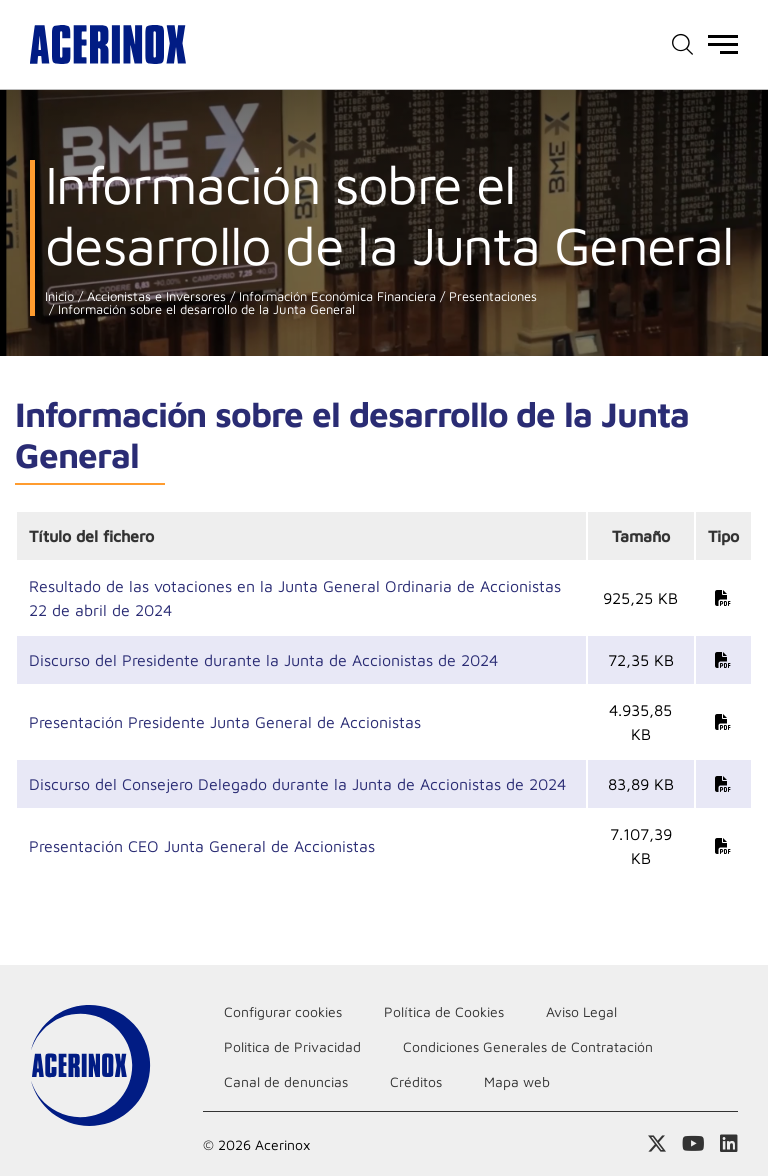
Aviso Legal (581, 1011)
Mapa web (517, 1081)
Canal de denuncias (286, 1081)
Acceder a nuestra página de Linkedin (729, 1144)
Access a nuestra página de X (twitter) (657, 1144)
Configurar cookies (283, 1011)
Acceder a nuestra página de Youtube (693, 1144)
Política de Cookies (444, 1011)
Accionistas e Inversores (154, 296)
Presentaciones (491, 296)
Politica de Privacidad (292, 1046)
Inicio (59, 296)
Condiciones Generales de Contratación (528, 1046)
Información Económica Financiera (335, 296)
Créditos (416, 1081)
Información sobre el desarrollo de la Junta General (204, 309)
